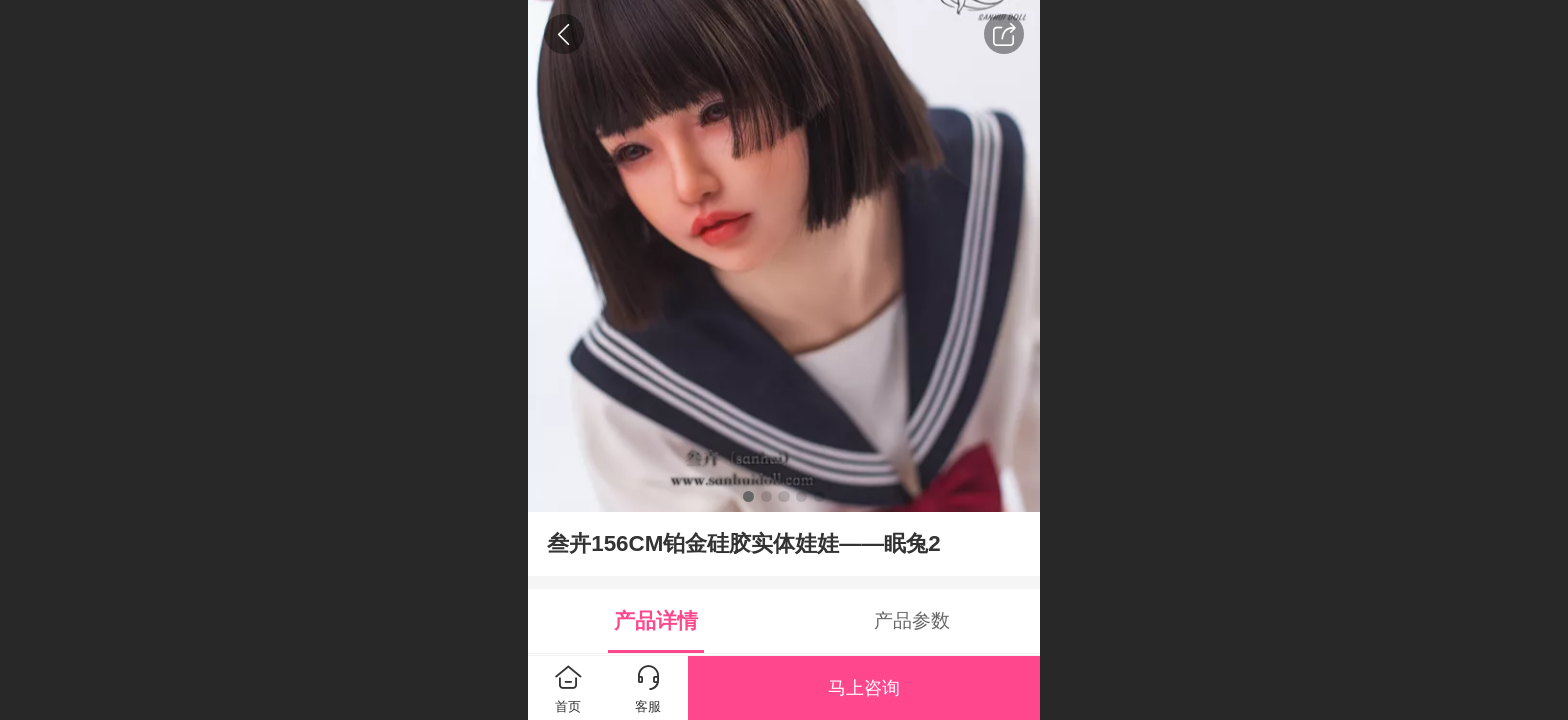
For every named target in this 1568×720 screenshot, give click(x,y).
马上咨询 (864, 688)
